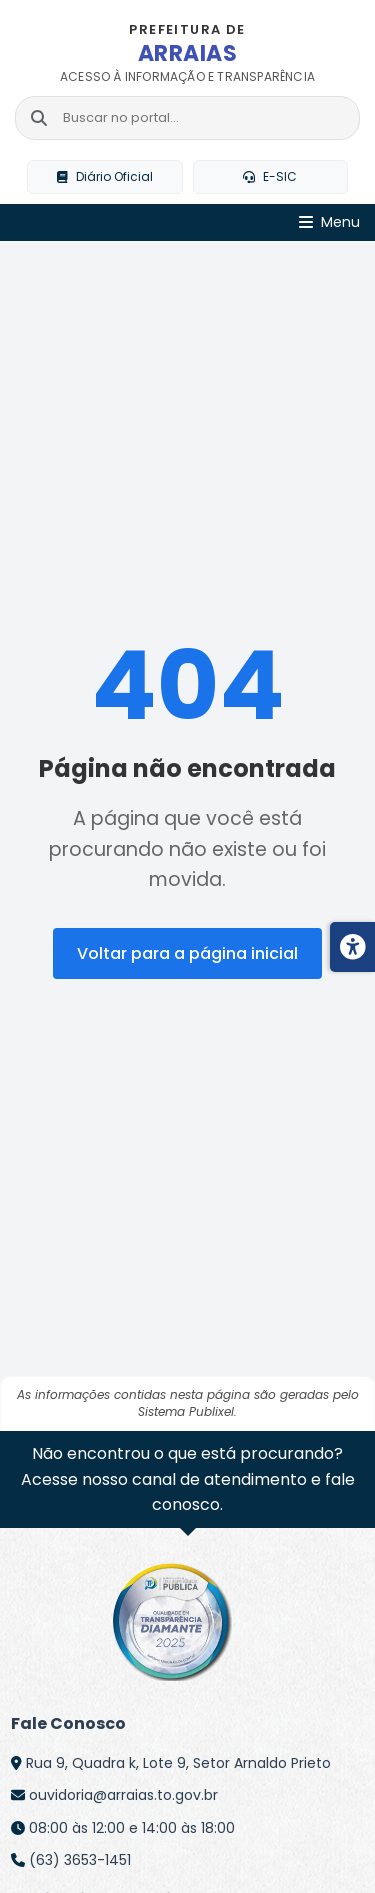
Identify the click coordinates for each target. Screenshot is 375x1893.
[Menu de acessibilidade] (352, 947)
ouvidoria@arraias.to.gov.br (123, 1795)
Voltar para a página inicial (187, 953)
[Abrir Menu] (329, 222)
